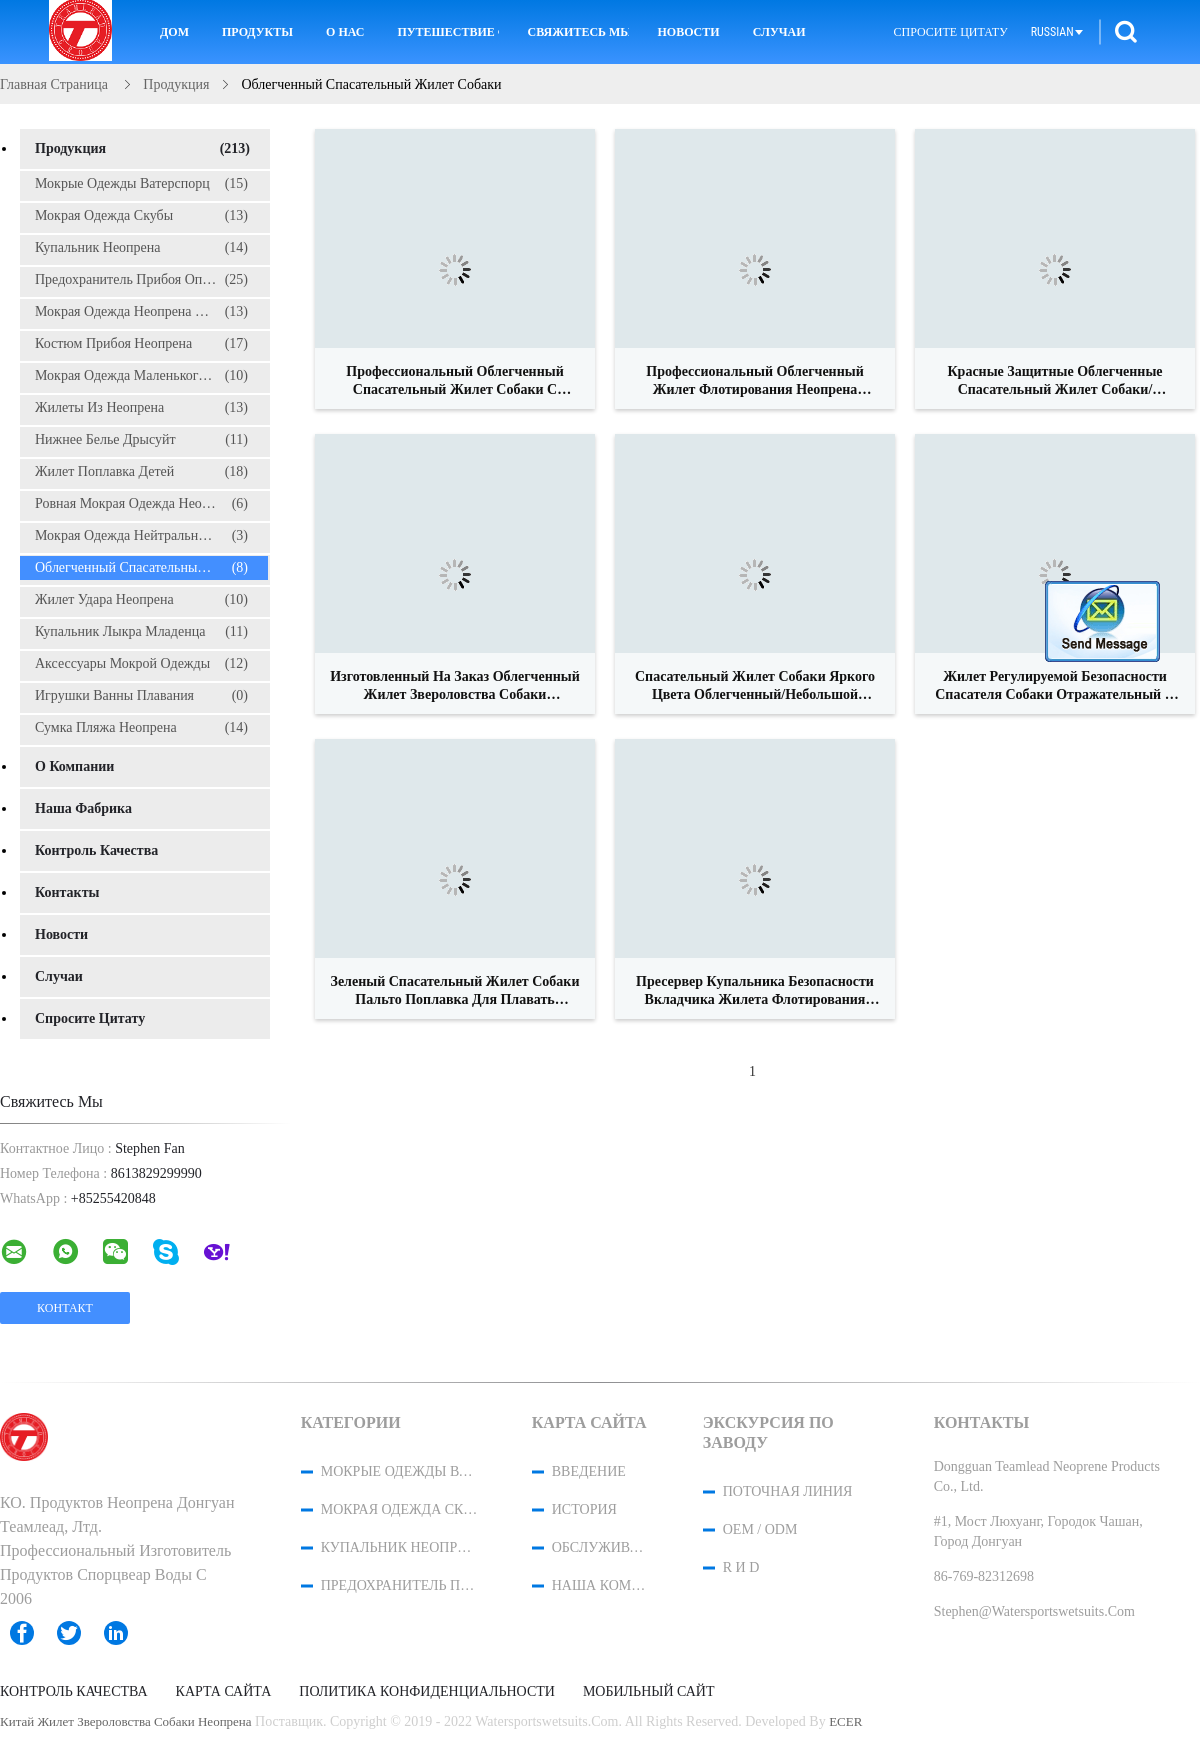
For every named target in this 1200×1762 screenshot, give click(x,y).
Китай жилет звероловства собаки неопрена (126, 1721)
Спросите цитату (951, 32)
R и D (741, 1567)
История (584, 1509)
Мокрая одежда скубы (141, 216)
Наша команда (601, 1585)
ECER (845, 1721)
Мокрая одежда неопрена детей (141, 312)
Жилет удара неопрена (141, 600)
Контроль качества (96, 850)
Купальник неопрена (141, 248)
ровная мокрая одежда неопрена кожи (151, 504)
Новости (61, 934)
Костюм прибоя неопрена (141, 344)
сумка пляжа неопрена (141, 728)
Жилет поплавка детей (141, 472)
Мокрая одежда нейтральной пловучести (151, 536)
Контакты (67, 892)
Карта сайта (224, 1692)
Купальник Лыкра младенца (141, 632)
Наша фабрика (83, 808)
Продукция (142, 149)
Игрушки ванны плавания (141, 696)
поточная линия (788, 1491)
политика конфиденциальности (427, 1692)
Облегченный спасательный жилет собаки (151, 568)
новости (688, 32)
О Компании (74, 766)
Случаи (779, 32)
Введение (589, 1471)
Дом (174, 32)
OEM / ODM (760, 1529)
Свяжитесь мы (578, 32)
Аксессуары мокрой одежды (141, 664)
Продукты (257, 32)
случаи (59, 976)
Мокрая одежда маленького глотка (141, 376)
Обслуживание (601, 1547)
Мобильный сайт (649, 1692)
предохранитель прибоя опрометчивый (151, 280)
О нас (345, 32)
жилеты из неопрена (141, 408)
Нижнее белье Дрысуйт (141, 440)
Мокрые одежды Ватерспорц (141, 184)
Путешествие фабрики (448, 32)
